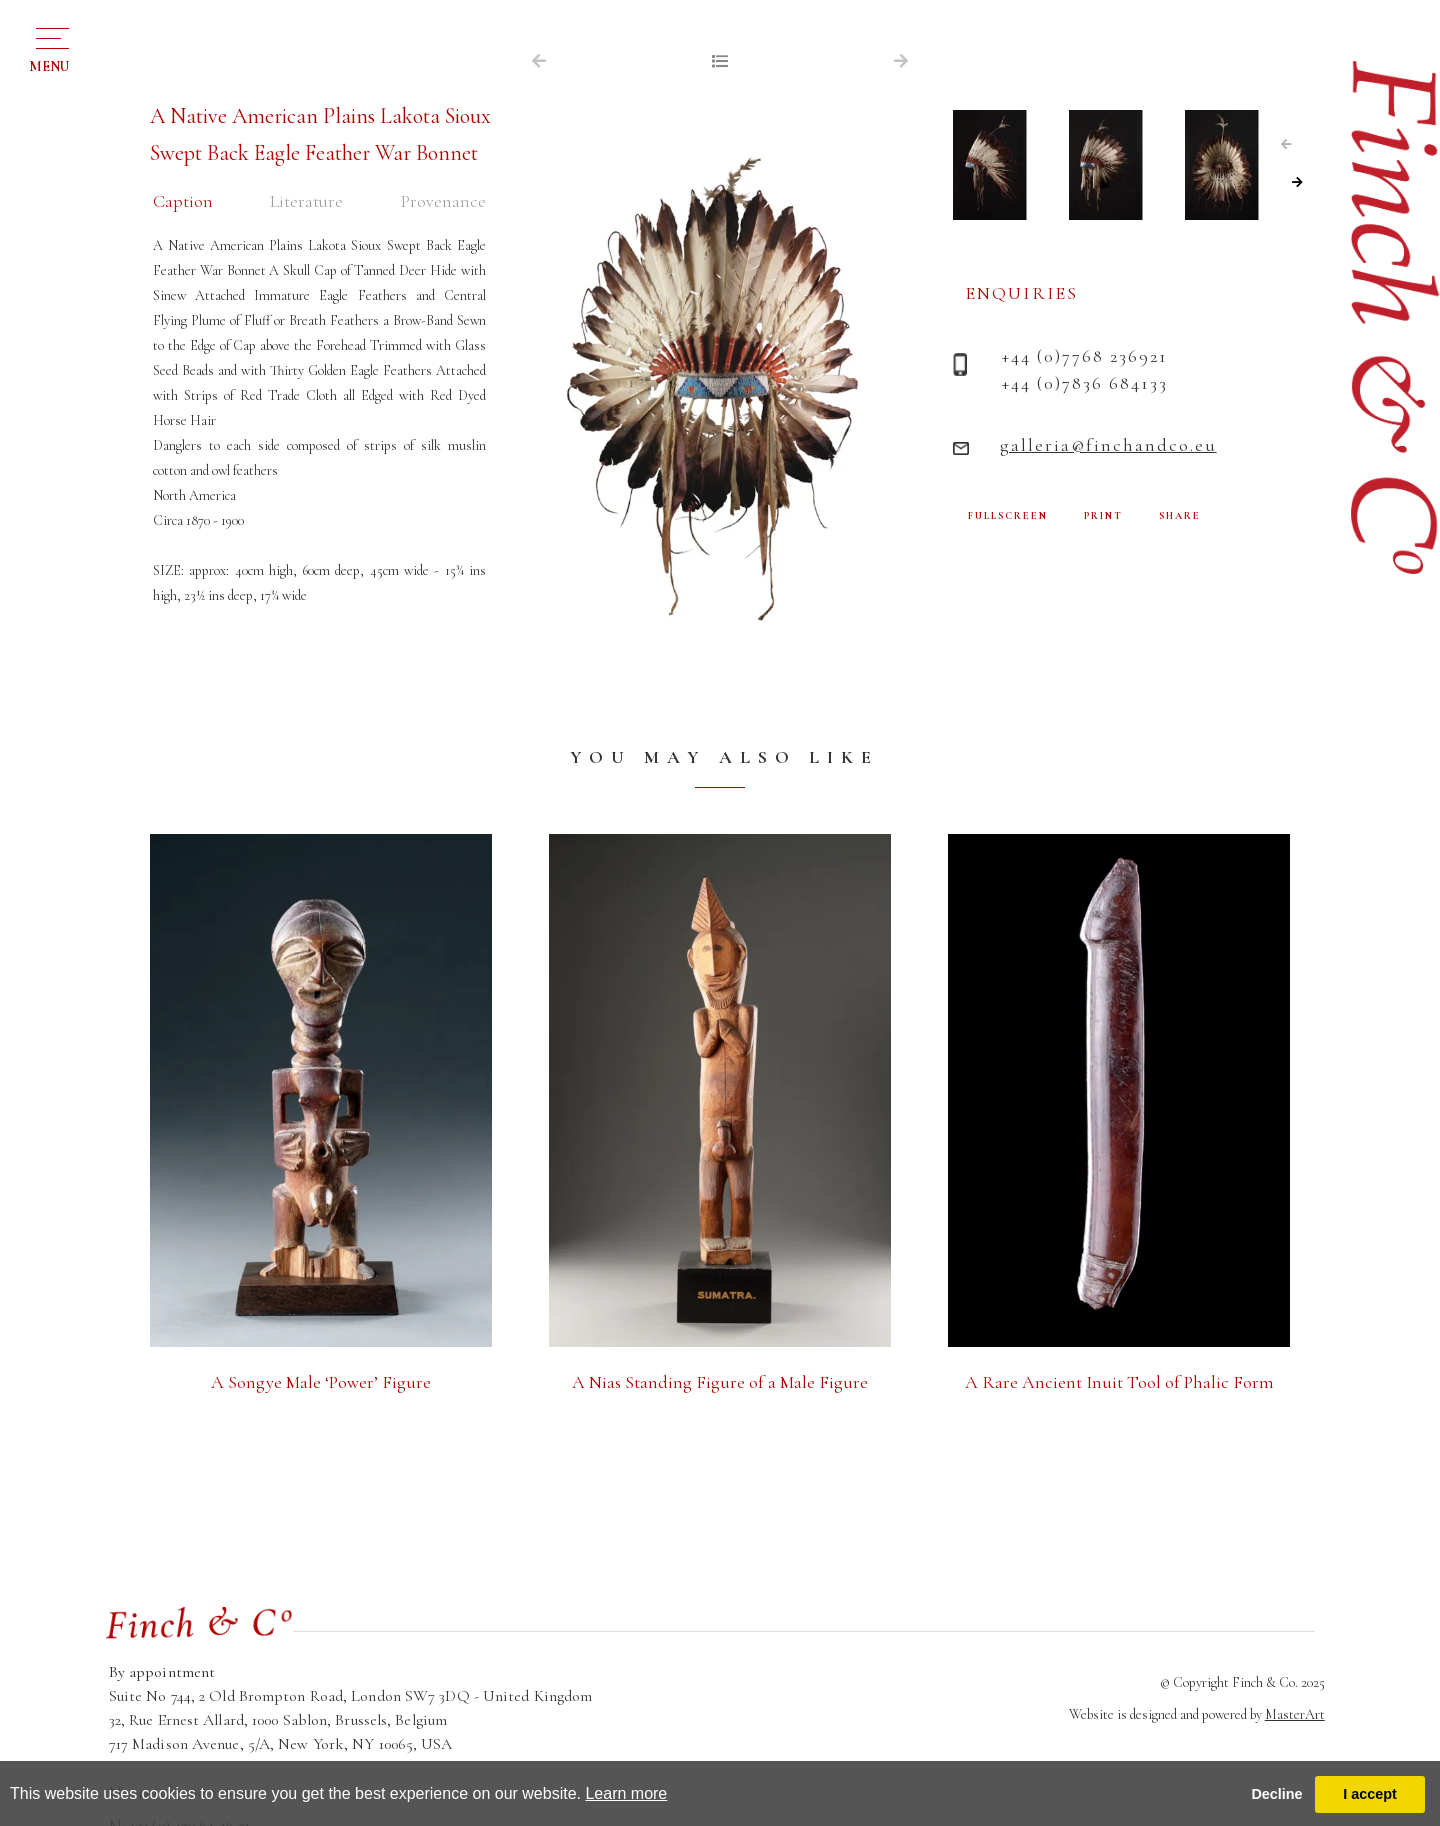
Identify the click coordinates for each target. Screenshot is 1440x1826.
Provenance (443, 201)
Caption (183, 201)
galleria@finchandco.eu (1108, 445)
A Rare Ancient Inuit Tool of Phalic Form (1119, 1382)
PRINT (1103, 516)
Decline (1276, 1794)
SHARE (1180, 516)
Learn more (626, 1793)
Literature (306, 201)
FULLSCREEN (1008, 516)
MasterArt (1295, 1714)
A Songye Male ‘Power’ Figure (321, 1382)
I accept (1370, 1794)
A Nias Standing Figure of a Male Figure (720, 1382)
